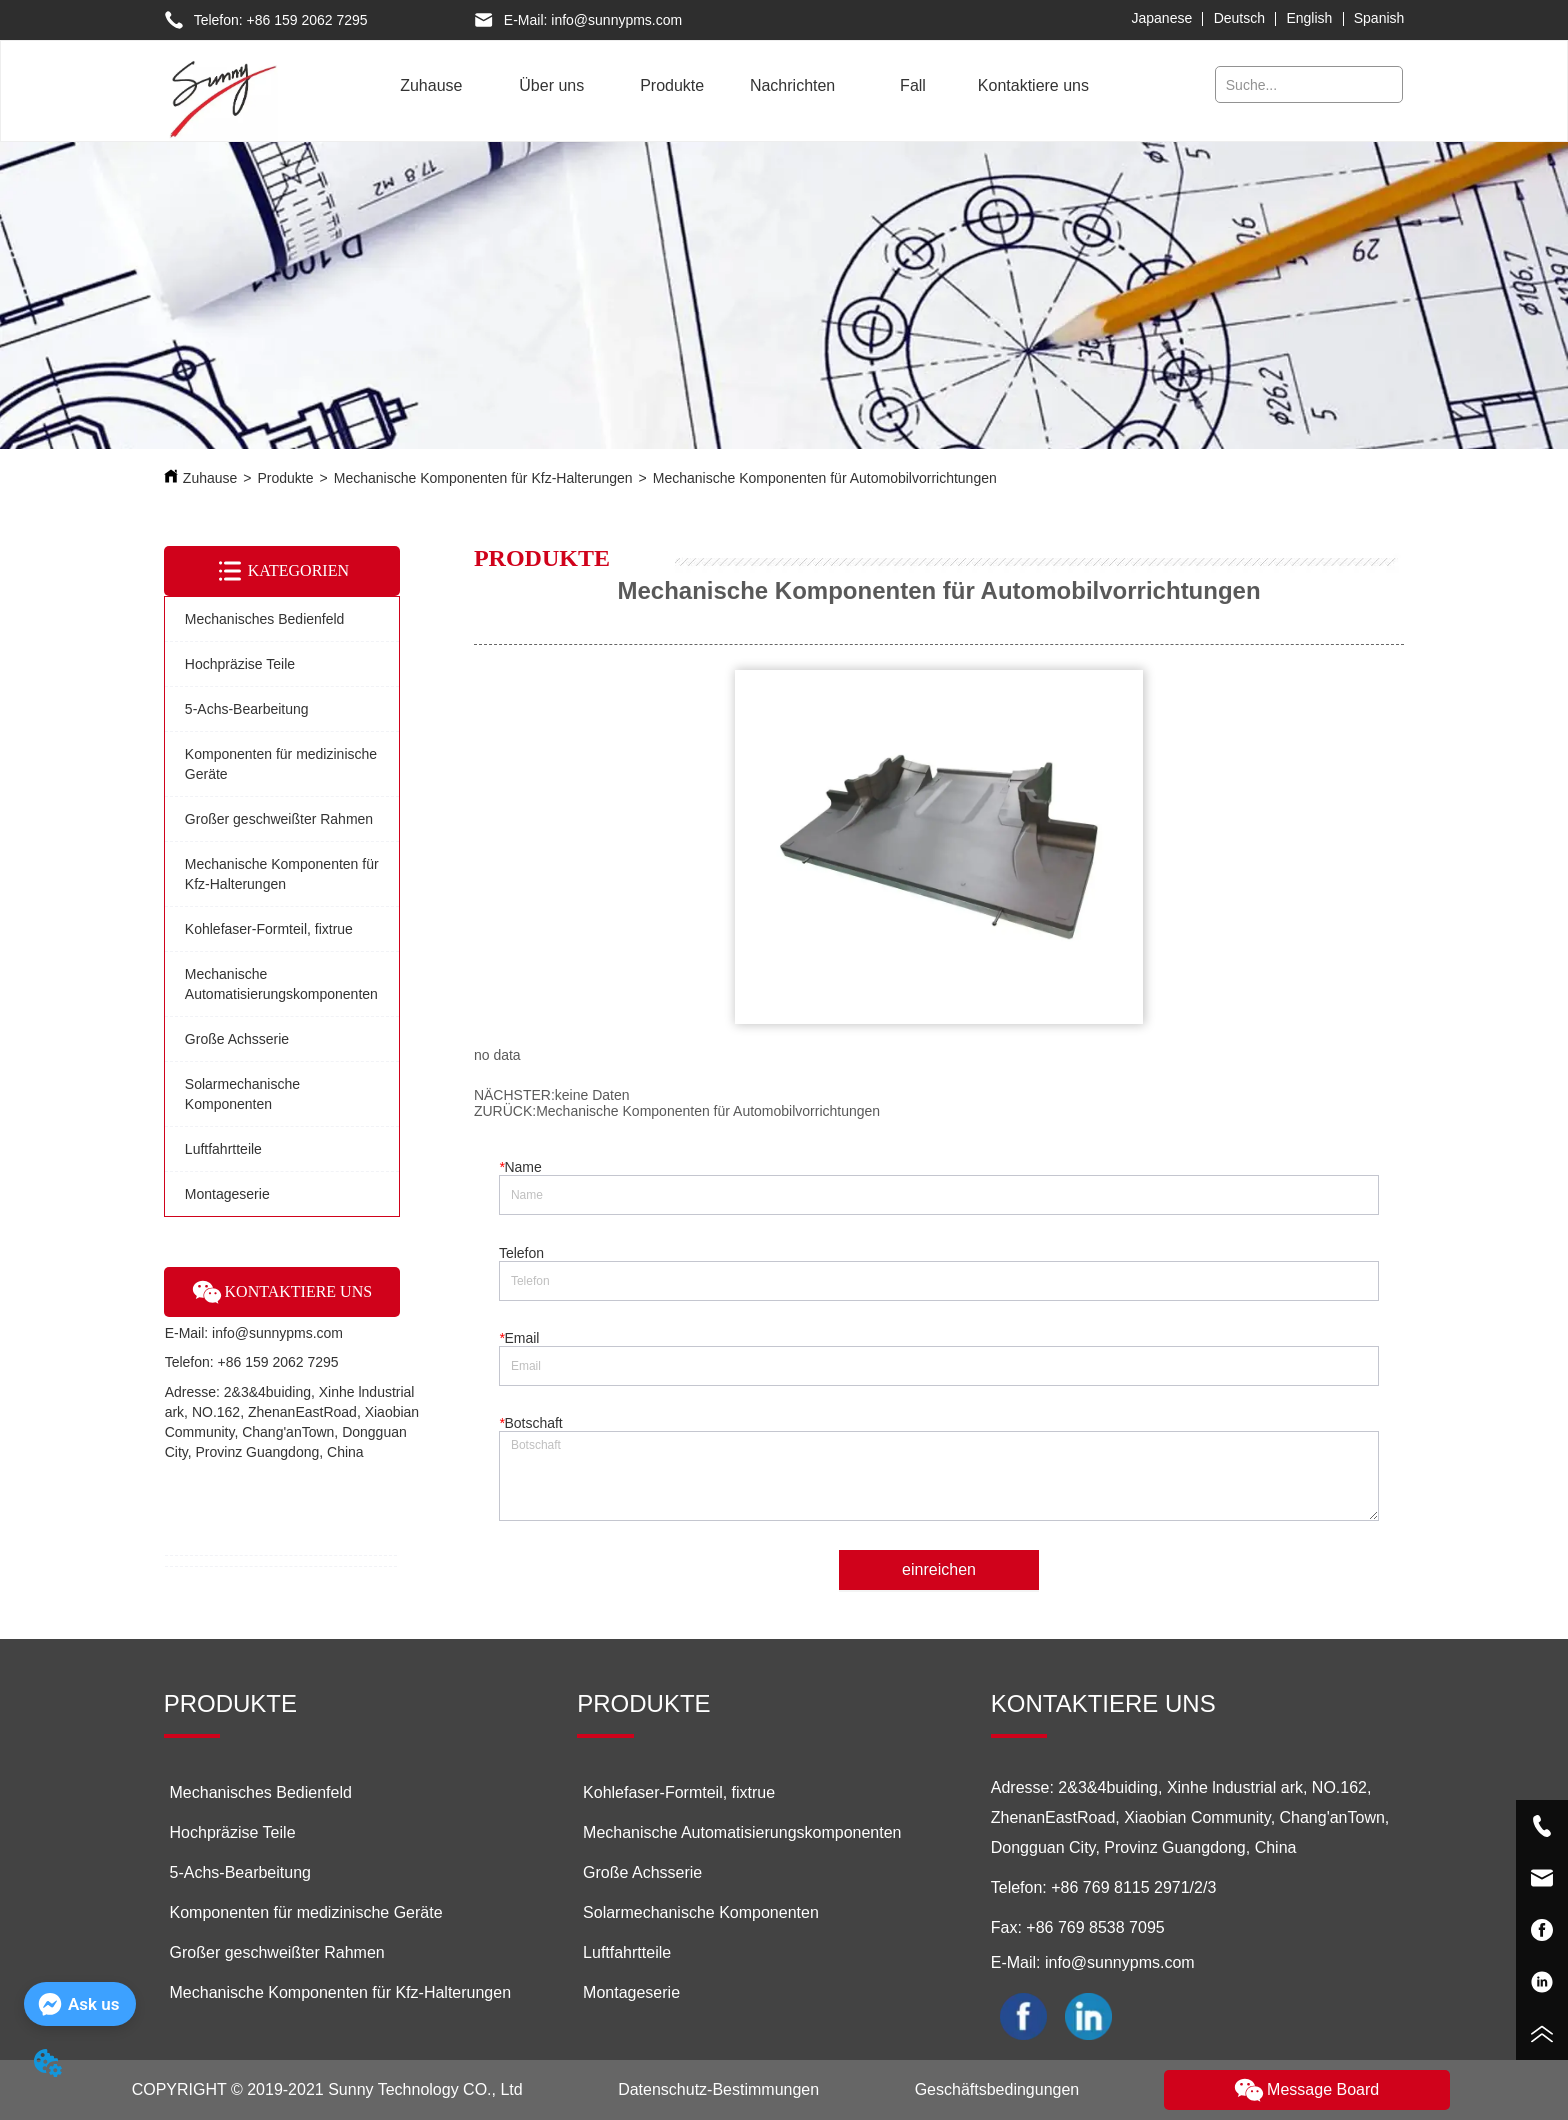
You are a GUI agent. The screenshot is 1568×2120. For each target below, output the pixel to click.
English (1309, 18)
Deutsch (1239, 18)
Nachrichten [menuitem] (792, 85)
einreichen (939, 1569)
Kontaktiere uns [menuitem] (1033, 85)
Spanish (1379, 18)
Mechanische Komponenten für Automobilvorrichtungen (825, 478)
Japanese (1162, 18)
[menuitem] (552, 86)
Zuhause (210, 478)
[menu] (732, 86)
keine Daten (592, 1095)
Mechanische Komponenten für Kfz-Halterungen (483, 478)
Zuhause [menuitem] (431, 85)
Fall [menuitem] (913, 85)
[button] (551, 86)
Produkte (286, 478)
